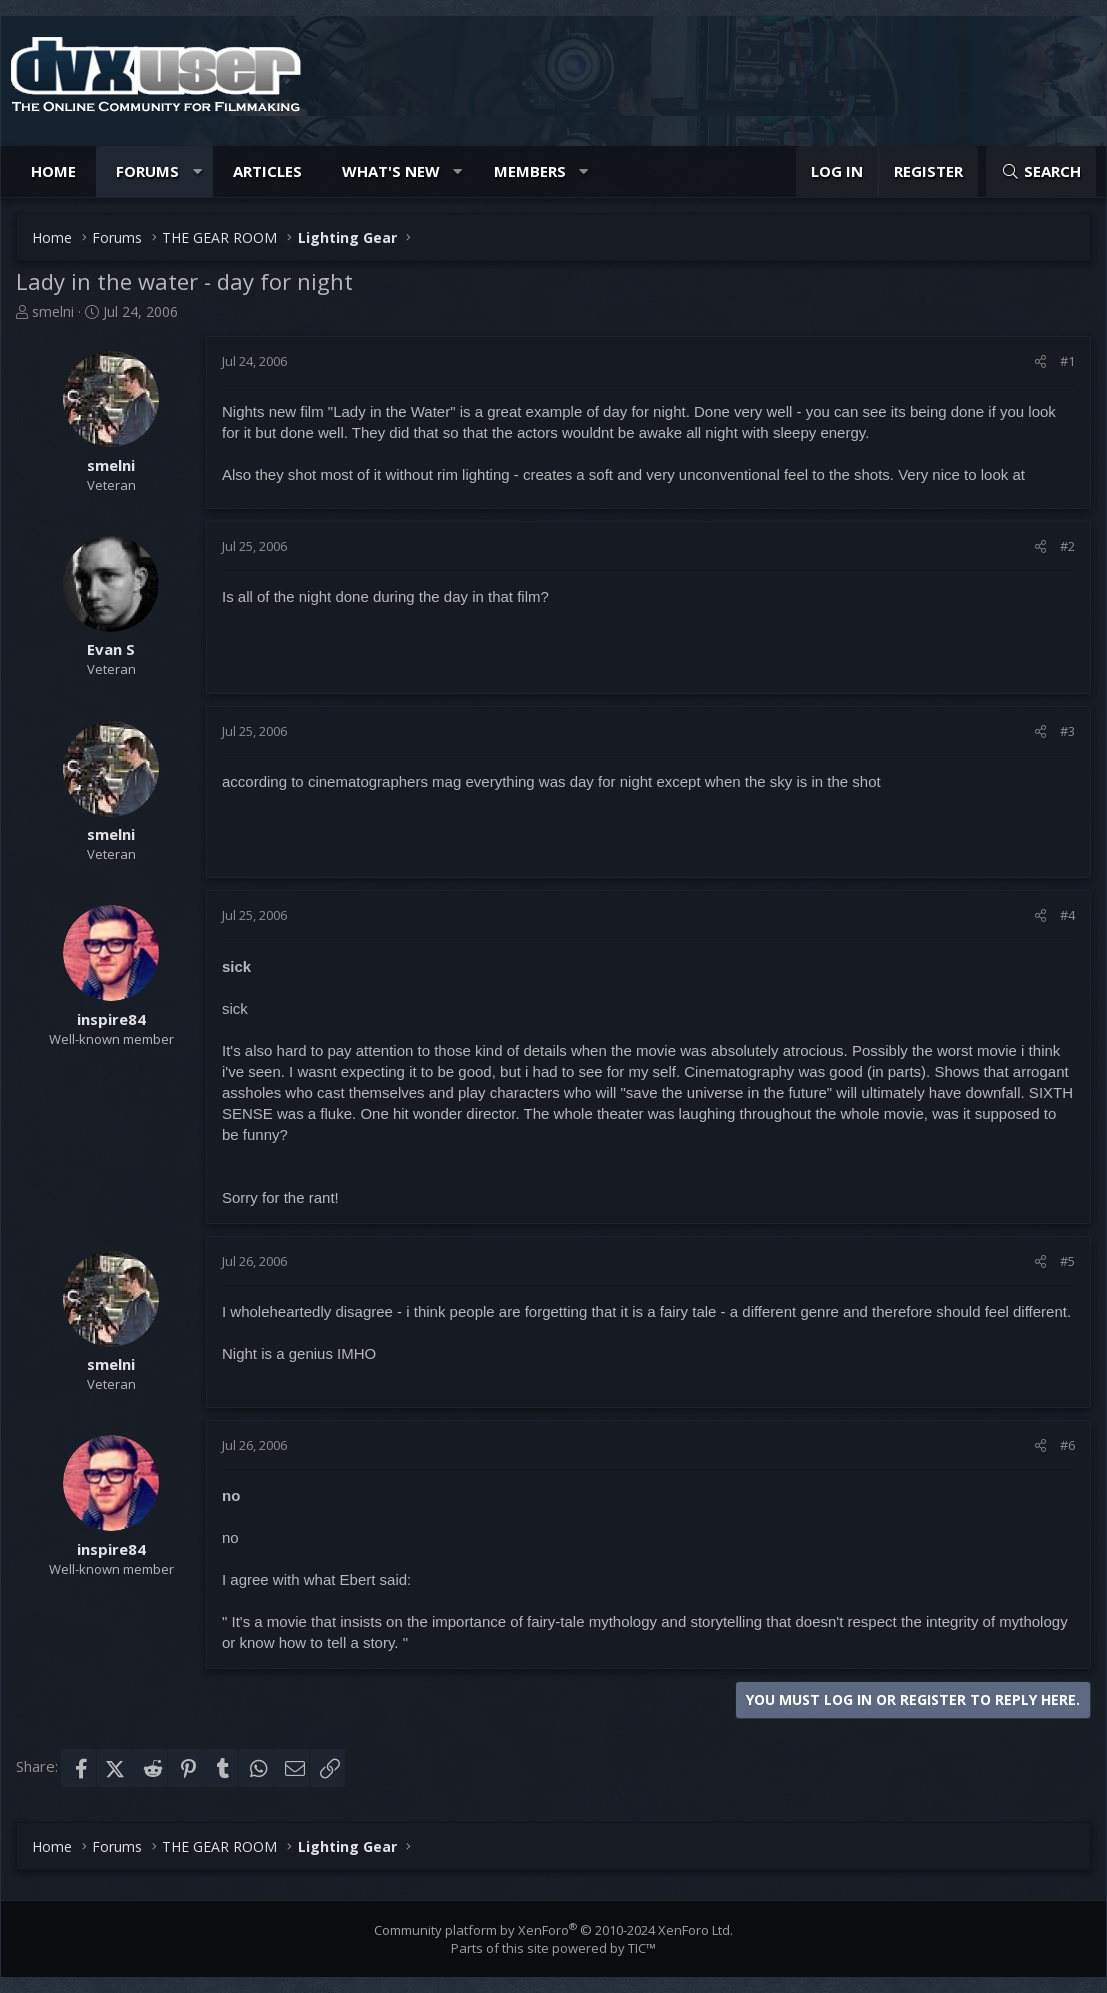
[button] (197, 171)
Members (530, 171)
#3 (1067, 731)
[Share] (1040, 361)
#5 (1067, 1261)
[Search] (1041, 171)
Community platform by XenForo (553, 1930)
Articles (267, 171)
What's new (391, 171)
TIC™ (642, 1948)
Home (53, 171)
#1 (1067, 361)
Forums (147, 171)
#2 (1067, 546)
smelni (53, 311)
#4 (1067, 915)
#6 (1067, 1445)
